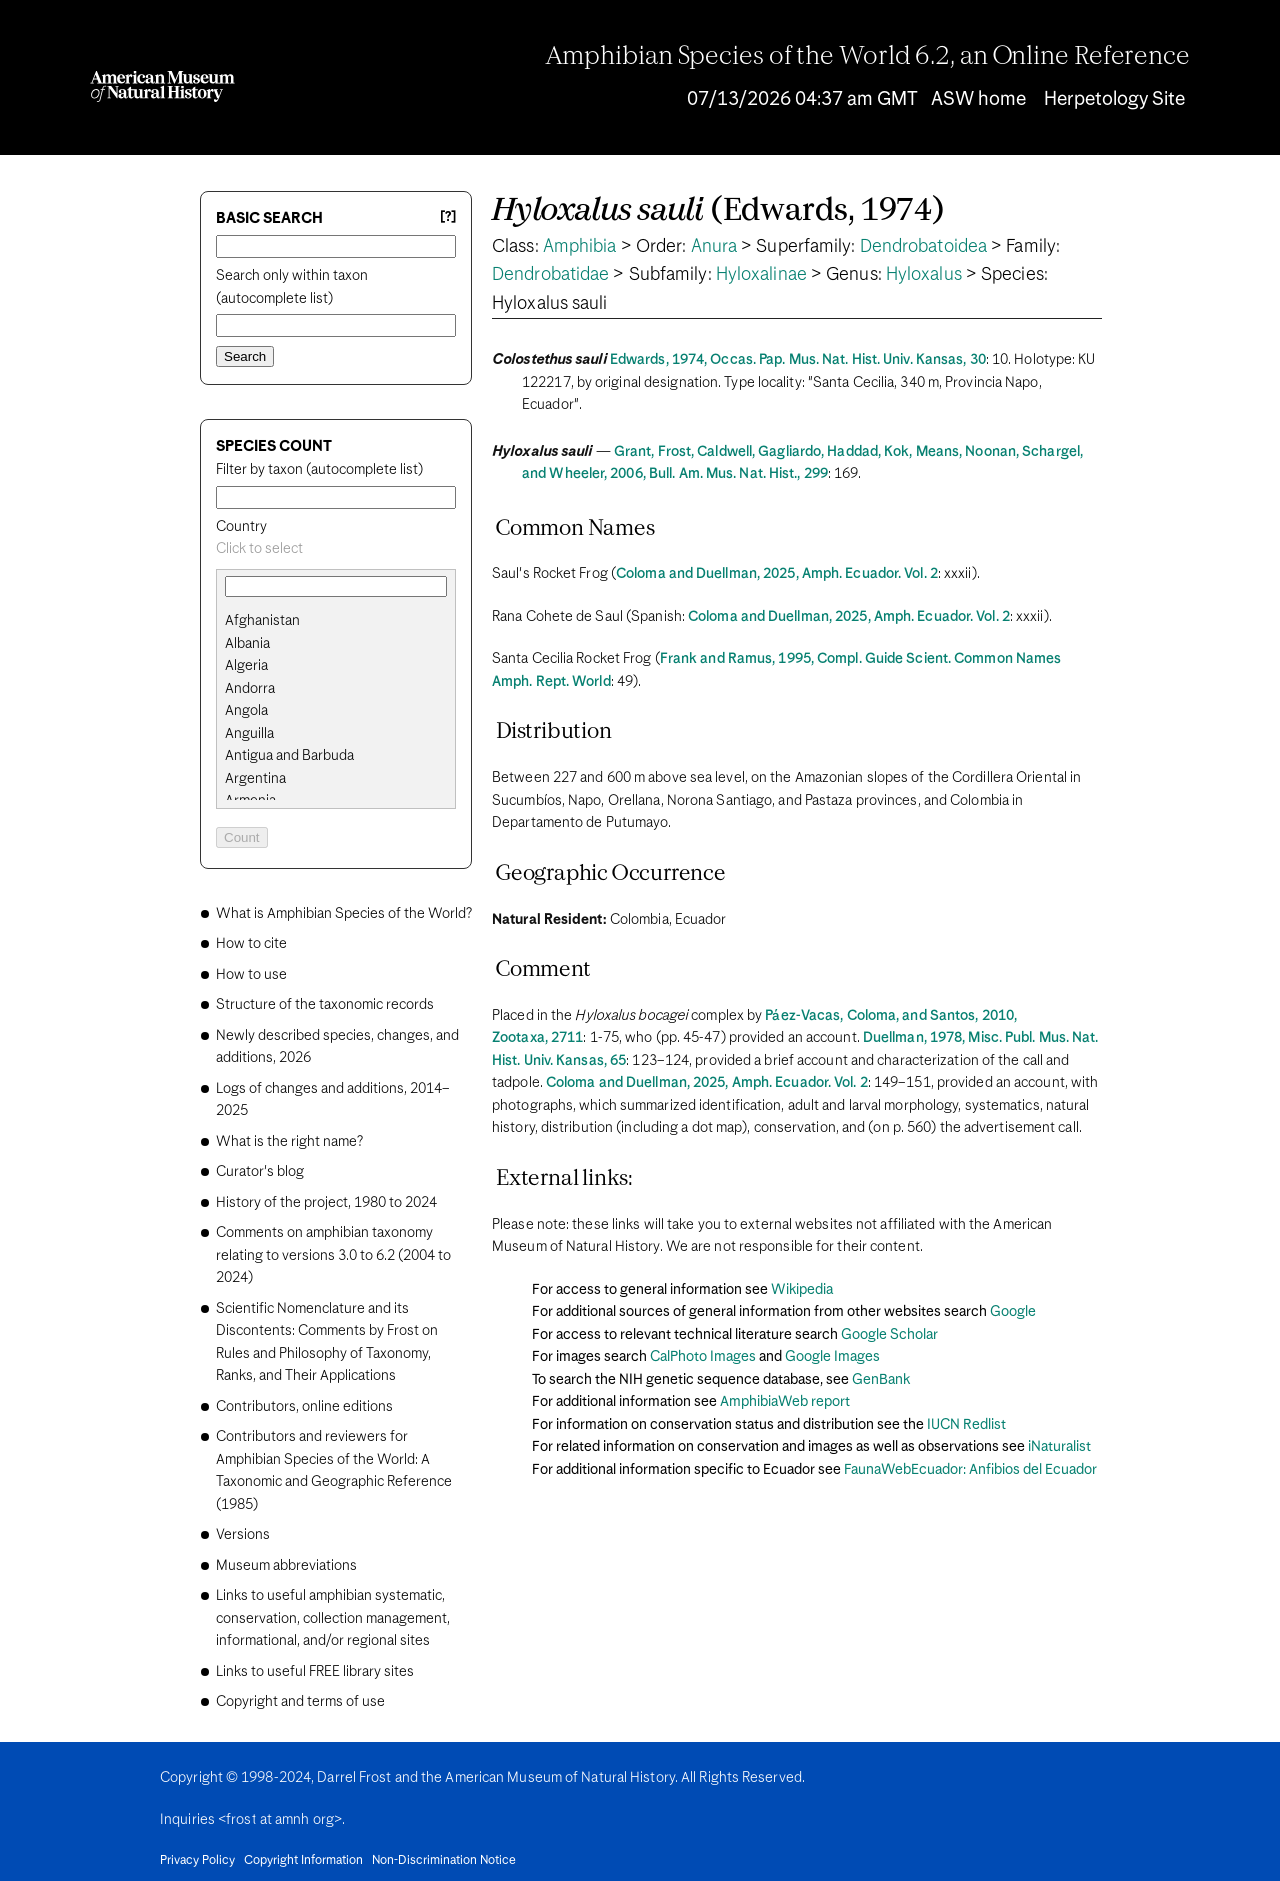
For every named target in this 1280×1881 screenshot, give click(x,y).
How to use (251, 975)
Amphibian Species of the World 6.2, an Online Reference (868, 57)
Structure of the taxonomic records (325, 1005)
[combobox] (336, 549)
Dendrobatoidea (923, 247)
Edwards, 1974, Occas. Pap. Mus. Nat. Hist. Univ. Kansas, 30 (798, 360)
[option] (344, 621)
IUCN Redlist (966, 1425)
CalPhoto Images (703, 1357)
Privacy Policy (197, 1861)
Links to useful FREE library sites (315, 1672)
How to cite (251, 944)
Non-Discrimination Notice (444, 1861)
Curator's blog (260, 1172)
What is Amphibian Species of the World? (344, 914)
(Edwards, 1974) (718, 211)
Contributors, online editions (304, 1407)
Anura (714, 247)
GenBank (881, 1380)
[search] (336, 644)
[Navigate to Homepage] (162, 86)
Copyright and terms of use (300, 1702)
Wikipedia (802, 1290)
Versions (243, 1535)
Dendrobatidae (550, 275)
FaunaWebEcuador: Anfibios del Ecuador (970, 1470)
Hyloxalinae (761, 275)
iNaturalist (1059, 1447)
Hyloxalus (924, 275)
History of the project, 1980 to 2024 (326, 1203)
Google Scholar (889, 1335)
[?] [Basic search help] (448, 217)
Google (1013, 1312)
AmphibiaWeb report (785, 1402)
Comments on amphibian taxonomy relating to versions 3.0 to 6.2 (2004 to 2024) (333, 1255)
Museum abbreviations (286, 1566)
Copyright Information (303, 1861)
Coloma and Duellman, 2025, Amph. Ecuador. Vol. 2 (777, 574)
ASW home (978, 99)
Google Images (832, 1357)
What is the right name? (289, 1142)
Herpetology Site (1114, 99)
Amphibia (580, 247)
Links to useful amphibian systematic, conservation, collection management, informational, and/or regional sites (333, 1618)
